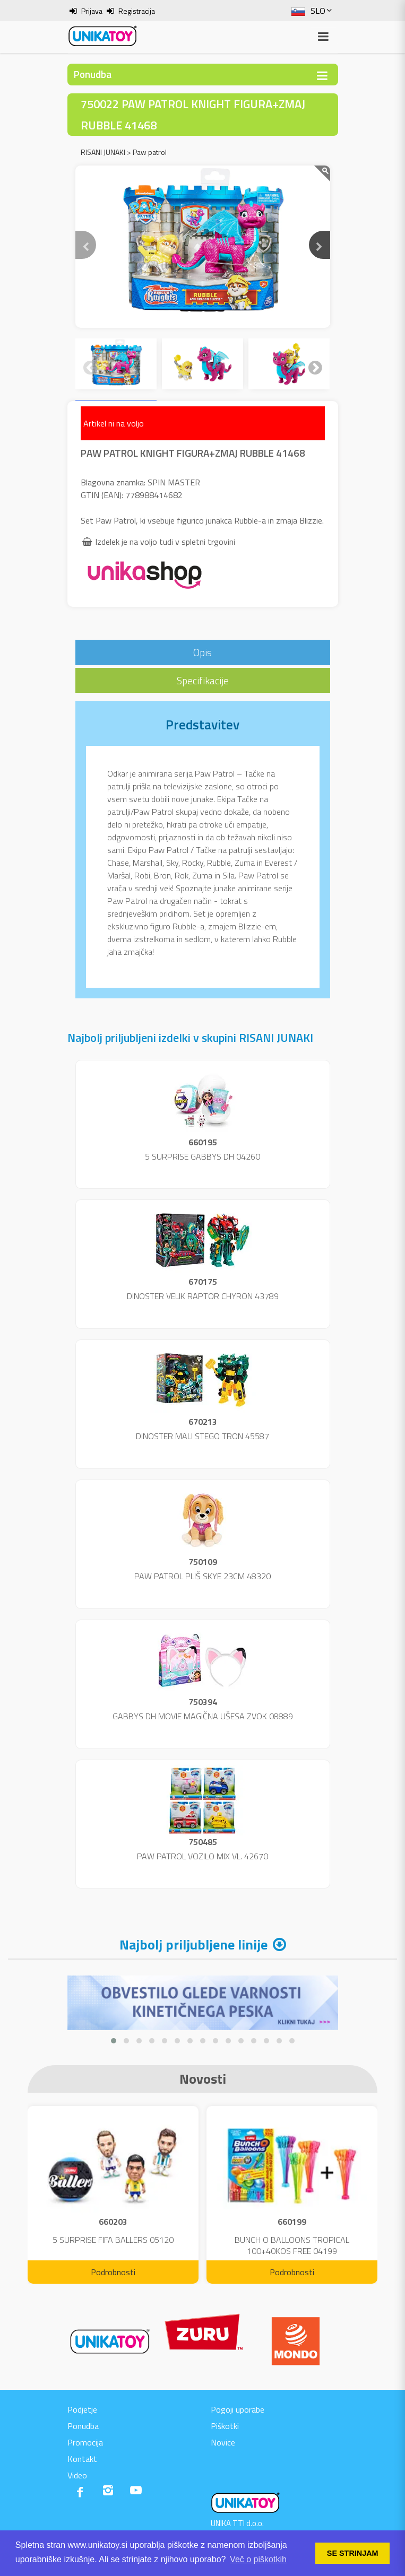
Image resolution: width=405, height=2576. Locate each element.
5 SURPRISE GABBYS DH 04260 (202, 1156)
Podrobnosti (113, 2272)
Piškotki (225, 2426)
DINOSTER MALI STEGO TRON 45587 (202, 1436)
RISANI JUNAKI (103, 152)
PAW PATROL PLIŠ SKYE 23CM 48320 (202, 1576)
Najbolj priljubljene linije (193, 1944)
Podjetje (82, 2409)
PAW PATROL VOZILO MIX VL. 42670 (202, 1856)
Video (77, 2475)
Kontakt (82, 2458)
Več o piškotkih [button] (258, 2559)
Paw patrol (150, 152)
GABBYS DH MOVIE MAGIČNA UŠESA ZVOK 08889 (203, 1716)
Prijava (91, 10)
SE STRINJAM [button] (352, 2553)
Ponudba (83, 2426)
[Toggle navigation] (322, 75)
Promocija (85, 2442)
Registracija (136, 10)
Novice (223, 2442)
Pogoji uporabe (237, 2409)
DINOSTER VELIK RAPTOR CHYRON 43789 (203, 1296)
